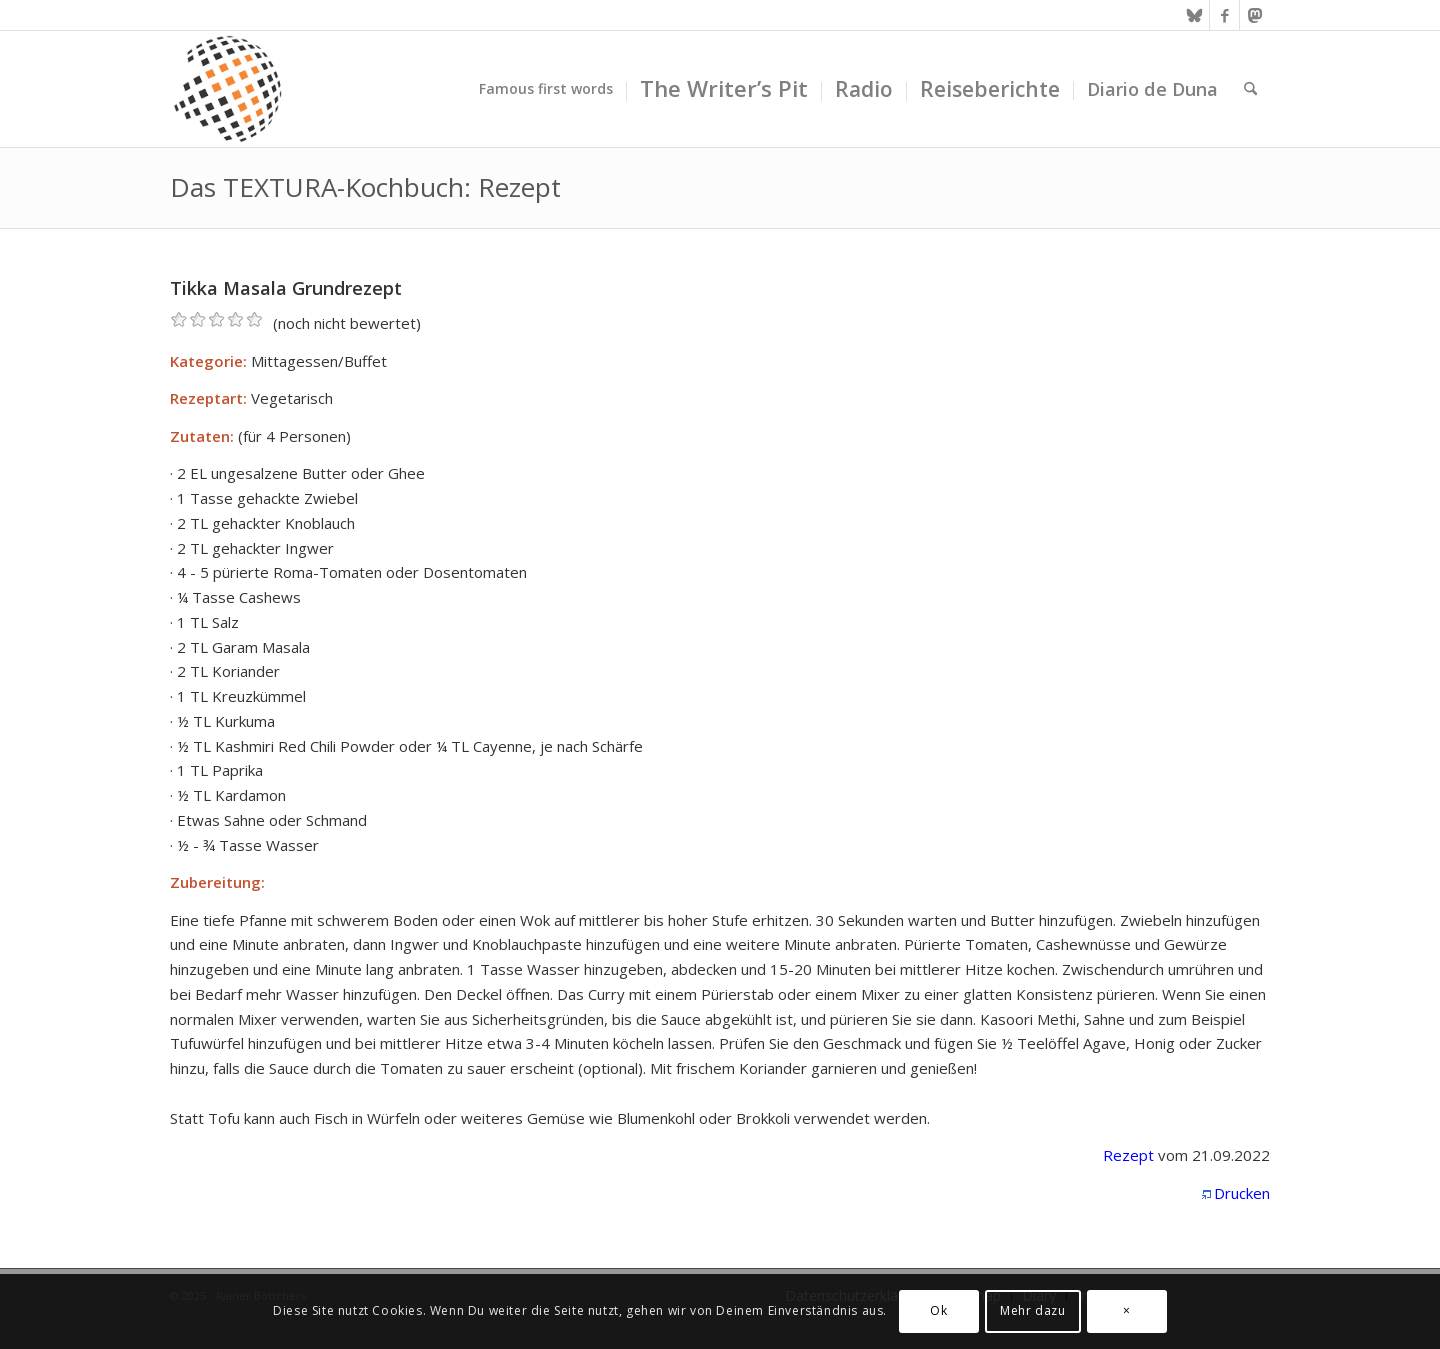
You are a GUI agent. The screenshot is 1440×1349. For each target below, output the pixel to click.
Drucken (1242, 1193)
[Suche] (1250, 89)
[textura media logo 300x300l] (228, 89)
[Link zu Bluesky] (1194, 15)
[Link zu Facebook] (1224, 15)
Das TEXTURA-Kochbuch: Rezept (365, 187)
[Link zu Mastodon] (1255, 15)
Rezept (1128, 1155)
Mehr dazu (1032, 1310)
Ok (938, 1310)
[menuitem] (546, 89)
